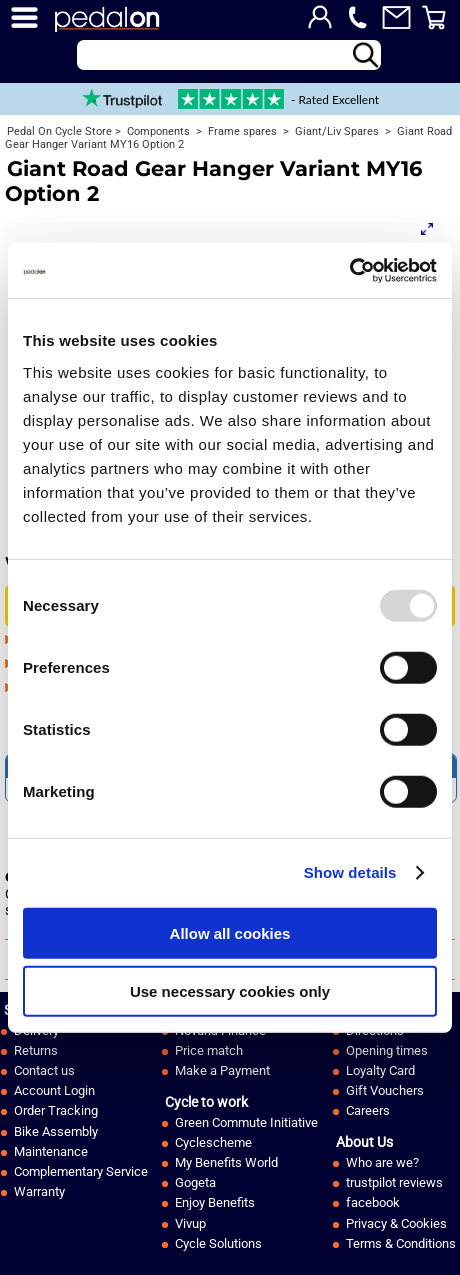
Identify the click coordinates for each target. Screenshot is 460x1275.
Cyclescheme (213, 1142)
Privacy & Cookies (396, 1223)
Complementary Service (81, 1171)
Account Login (54, 1090)
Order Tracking (56, 1110)
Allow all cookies (230, 932)
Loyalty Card (380, 1070)
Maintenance (51, 1151)
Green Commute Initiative (246, 1122)
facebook (373, 1202)
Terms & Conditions (401, 1243)
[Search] (229, 55)
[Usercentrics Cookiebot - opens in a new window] (349, 270)
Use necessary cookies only (230, 991)
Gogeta (195, 1182)
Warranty (39, 1191)
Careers (368, 1110)
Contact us (44, 1070)
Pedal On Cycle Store (59, 131)
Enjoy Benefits (215, 1202)
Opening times (387, 1050)
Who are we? (382, 1162)
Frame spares (241, 131)
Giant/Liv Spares (335, 131)
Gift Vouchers (385, 1090)
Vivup (190, 1223)
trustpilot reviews (394, 1182)
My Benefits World (226, 1162)
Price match (209, 1050)
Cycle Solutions (218, 1243)
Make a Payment (222, 1070)
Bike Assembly (56, 1131)
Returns (36, 1050)
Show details (350, 872)
